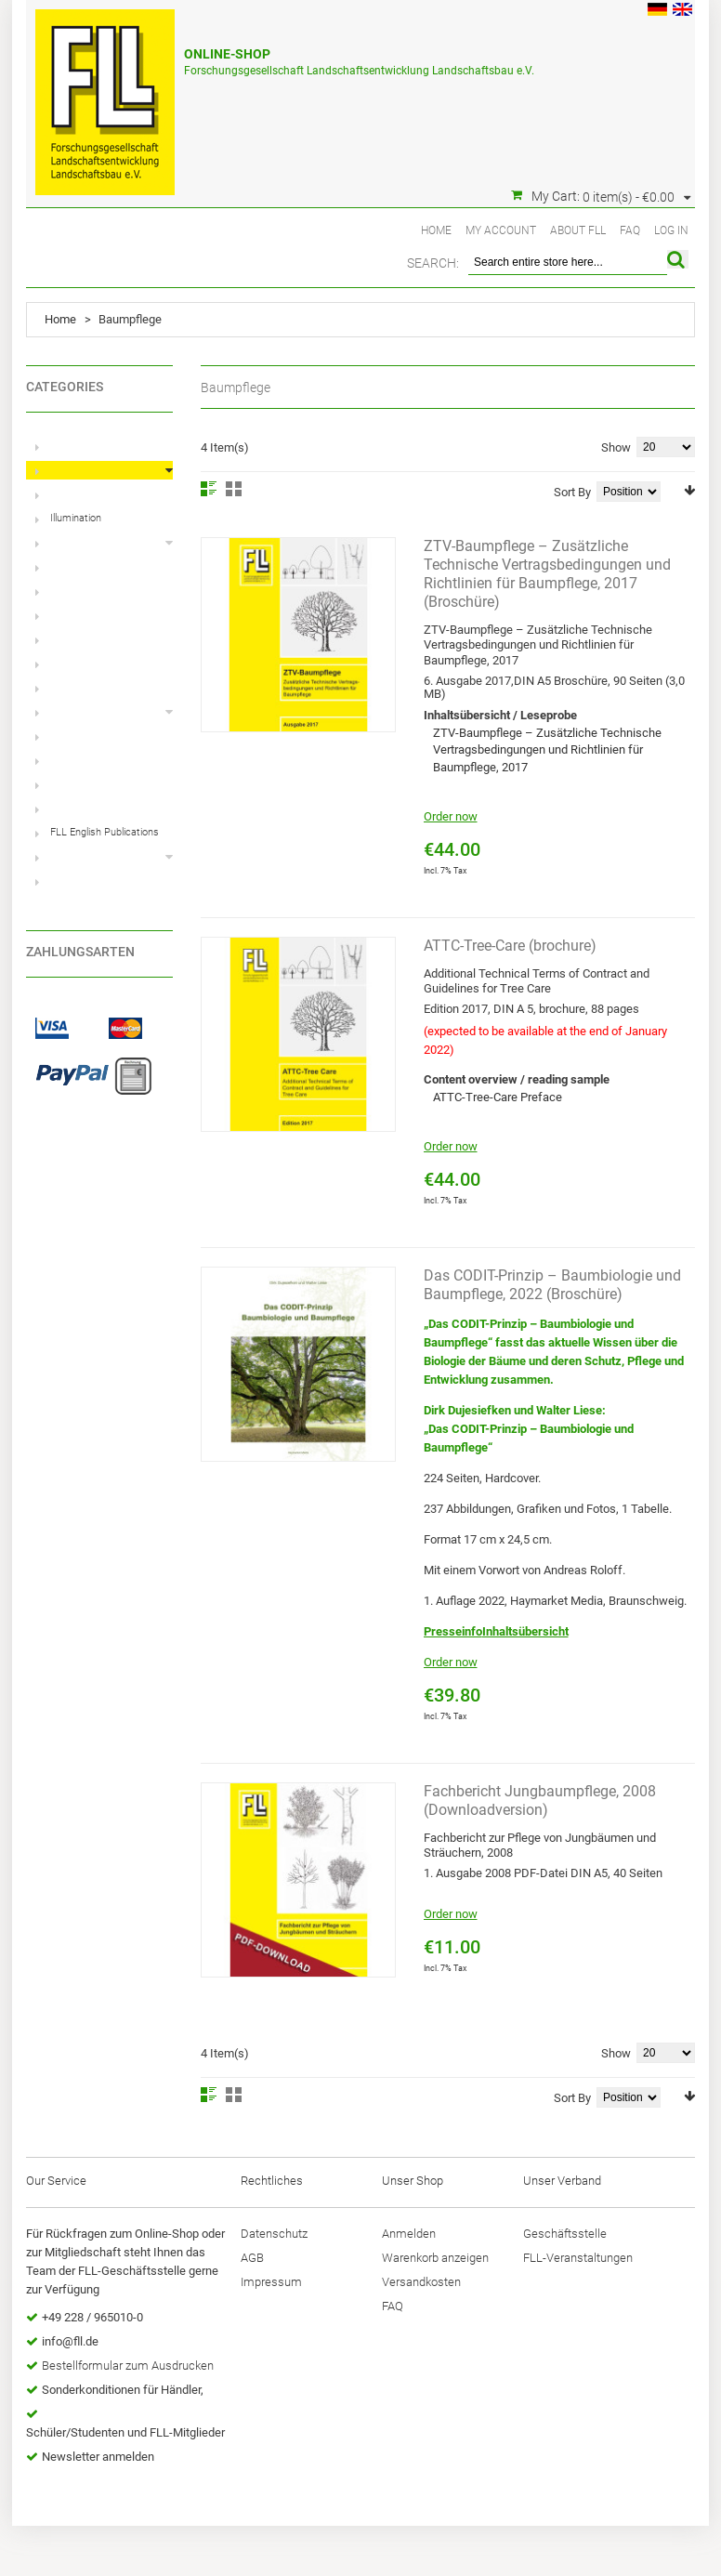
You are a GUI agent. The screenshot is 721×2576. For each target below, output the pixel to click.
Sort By (572, 492)
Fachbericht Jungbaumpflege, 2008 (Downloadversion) (540, 1800)
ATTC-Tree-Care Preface (497, 1097)
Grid (234, 488)
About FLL (578, 230)
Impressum (271, 2282)
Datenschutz (274, 2234)
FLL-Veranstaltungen (578, 2258)
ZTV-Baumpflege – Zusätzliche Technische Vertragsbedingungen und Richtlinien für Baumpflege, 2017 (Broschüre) (547, 574)
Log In (671, 230)
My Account (500, 230)
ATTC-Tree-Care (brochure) (510, 945)
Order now (451, 816)
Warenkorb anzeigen (435, 2258)
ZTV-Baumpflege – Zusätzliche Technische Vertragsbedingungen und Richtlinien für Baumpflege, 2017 (547, 750)
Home (436, 230)
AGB (252, 2258)
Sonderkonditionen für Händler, (122, 2390)
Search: (433, 263)
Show (616, 447)
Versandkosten (421, 2282)
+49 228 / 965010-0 (92, 2317)
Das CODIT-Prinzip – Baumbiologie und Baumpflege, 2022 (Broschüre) (552, 1285)
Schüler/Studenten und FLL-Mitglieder (125, 2432)
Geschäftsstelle (565, 2234)
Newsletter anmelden (98, 2457)
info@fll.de (70, 2341)
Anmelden (409, 2234)
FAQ (630, 230)
